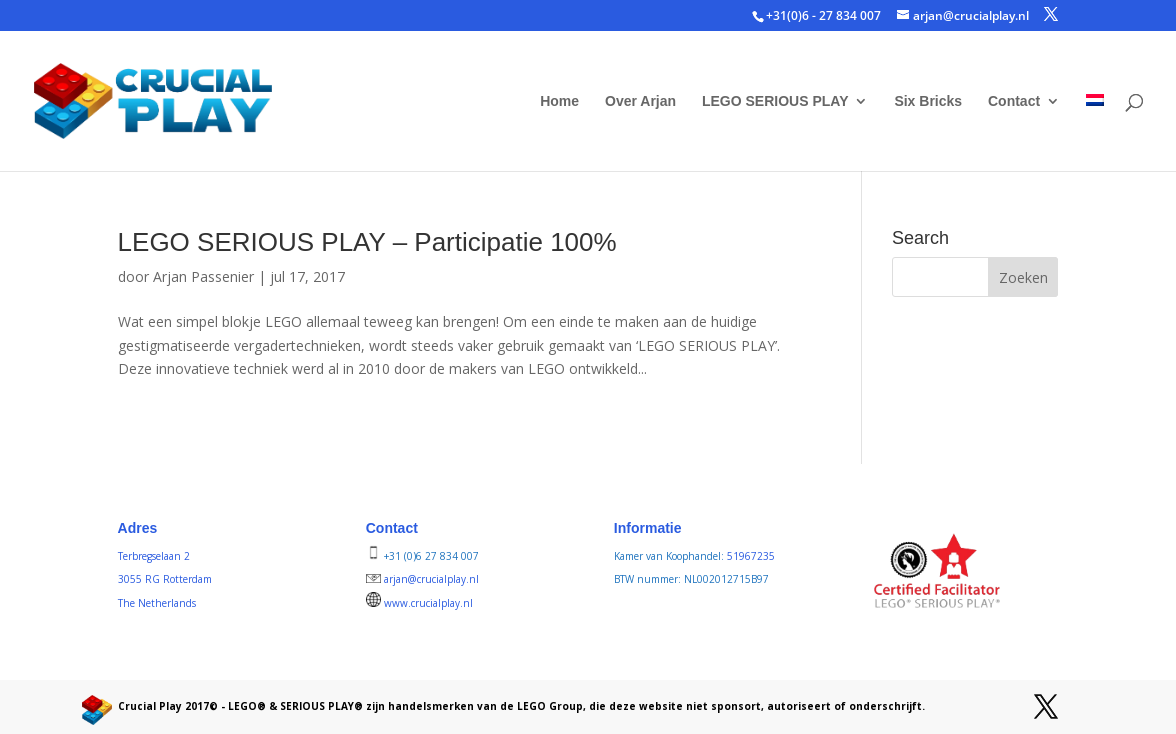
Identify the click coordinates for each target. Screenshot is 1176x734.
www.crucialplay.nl (428, 603)
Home (559, 101)
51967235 (751, 556)
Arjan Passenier (203, 276)
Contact (1014, 101)
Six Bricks (928, 101)
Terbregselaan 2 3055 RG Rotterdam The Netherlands (165, 580)
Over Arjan (640, 101)
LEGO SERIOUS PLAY (775, 101)
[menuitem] (1095, 132)
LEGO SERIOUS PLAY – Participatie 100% (367, 242)
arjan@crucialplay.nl (431, 579)
